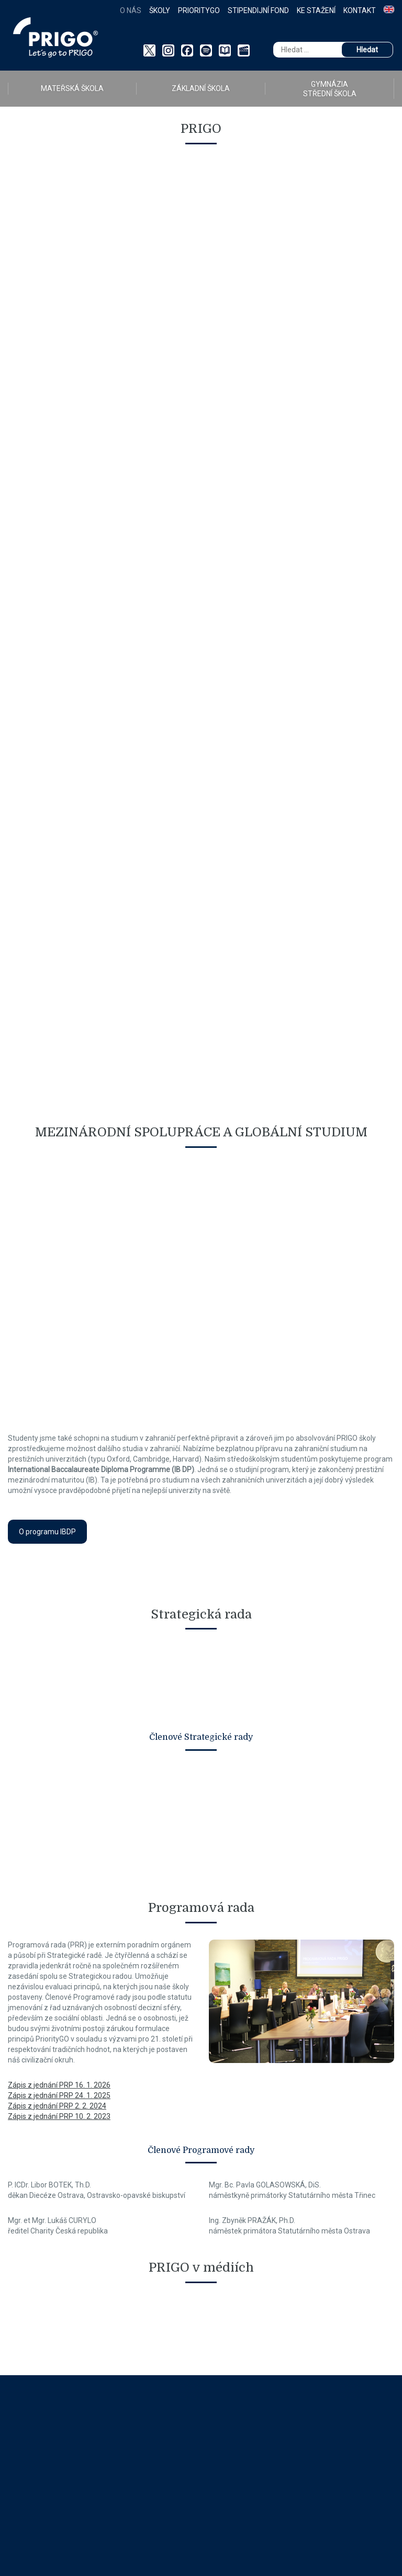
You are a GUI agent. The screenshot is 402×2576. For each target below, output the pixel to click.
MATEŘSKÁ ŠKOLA (72, 88)
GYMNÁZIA (329, 89)
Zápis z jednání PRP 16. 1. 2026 (59, 2085)
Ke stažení (316, 10)
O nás (130, 10)
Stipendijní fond (258, 10)
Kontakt (359, 10)
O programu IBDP (47, 1532)
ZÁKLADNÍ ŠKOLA (201, 88)
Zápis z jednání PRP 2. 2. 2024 (57, 2106)
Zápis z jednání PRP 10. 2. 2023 (59, 2116)
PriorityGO (199, 10)
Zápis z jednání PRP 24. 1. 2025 (59, 2095)
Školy (159, 10)
